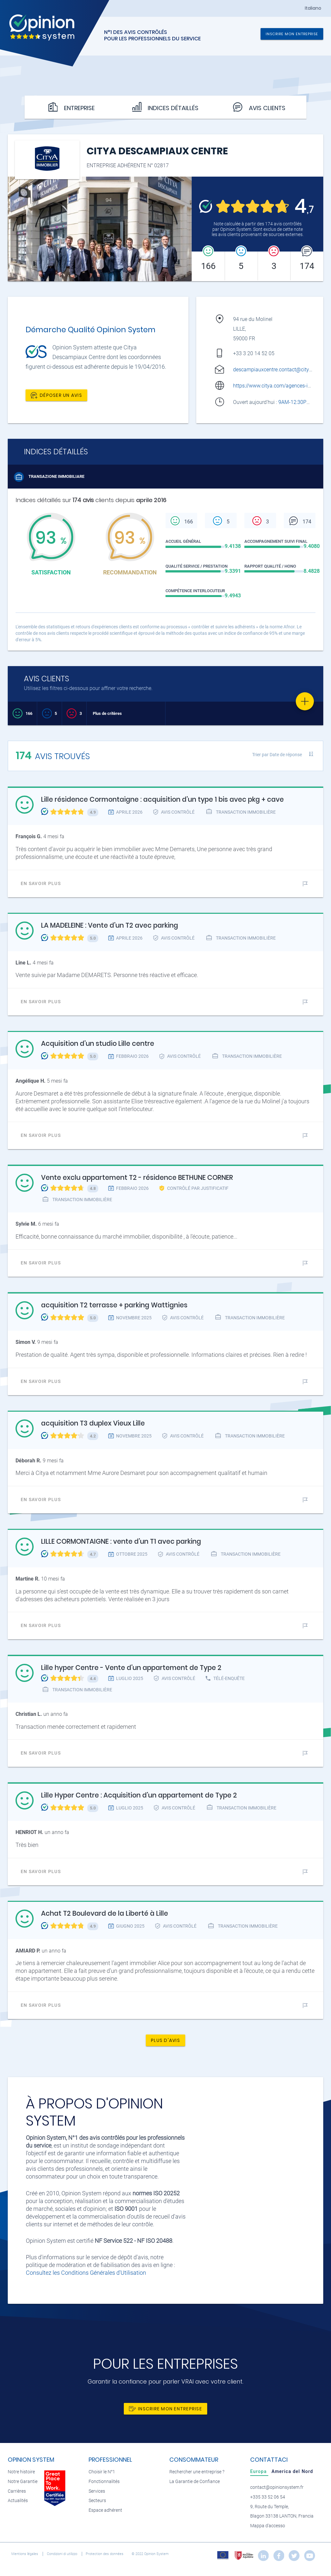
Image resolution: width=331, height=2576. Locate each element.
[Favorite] (305, 701)
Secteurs (97, 2500)
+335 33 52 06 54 (267, 2497)
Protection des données (105, 2554)
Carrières (17, 2491)
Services (97, 2491)
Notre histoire (21, 2472)
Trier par (277, 754)
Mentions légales (25, 2554)
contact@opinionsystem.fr (277, 2487)
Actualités (18, 2500)
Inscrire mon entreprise (292, 33)
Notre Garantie (22, 2481)
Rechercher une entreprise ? (196, 2472)
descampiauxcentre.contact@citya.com (278, 369)
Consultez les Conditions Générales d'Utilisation (86, 2272)
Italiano (313, 8)
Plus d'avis (165, 2040)
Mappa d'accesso (267, 2526)
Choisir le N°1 (102, 2472)
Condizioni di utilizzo (62, 2554)
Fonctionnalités (104, 2481)
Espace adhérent (105, 2510)
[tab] (259, 2471)
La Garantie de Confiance (194, 2481)
